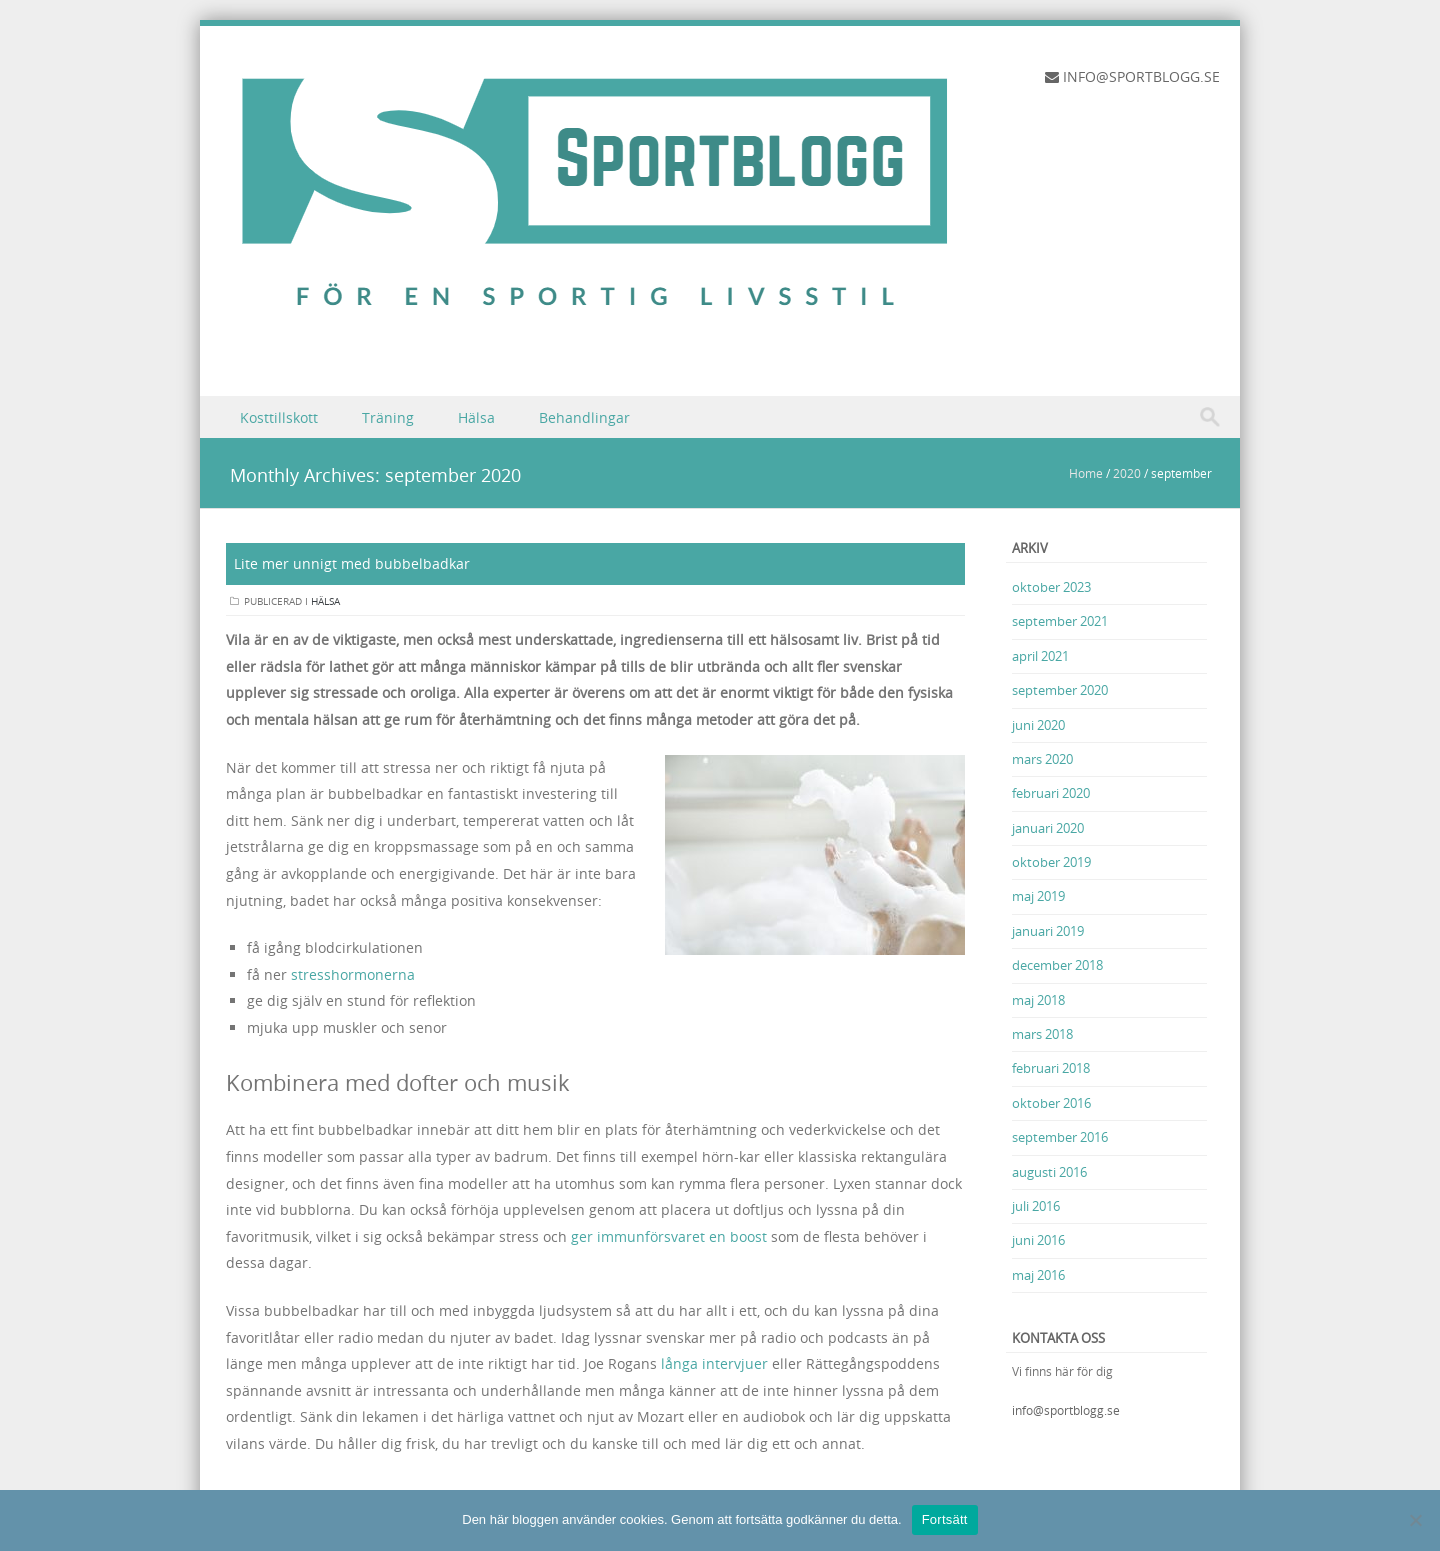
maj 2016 (1038, 1275)
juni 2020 (1038, 725)
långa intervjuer (714, 1363)
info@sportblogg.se (1066, 1410)
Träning (388, 417)
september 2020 (1060, 690)
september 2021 (1060, 621)
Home (1086, 473)
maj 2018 (1038, 1000)
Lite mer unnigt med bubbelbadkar (352, 563)
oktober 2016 (1051, 1103)
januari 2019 (1048, 931)
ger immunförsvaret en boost (669, 1236)
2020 (1127, 473)
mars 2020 (1042, 759)
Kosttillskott (279, 417)
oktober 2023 (1051, 587)
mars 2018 (1042, 1034)
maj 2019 (1038, 896)
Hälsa (476, 417)
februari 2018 (1051, 1068)
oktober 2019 (1051, 862)
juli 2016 (1036, 1206)
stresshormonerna (353, 974)
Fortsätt (945, 1519)
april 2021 (1040, 656)
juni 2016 (1038, 1240)
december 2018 (1057, 965)
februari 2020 (1051, 793)
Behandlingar (584, 417)
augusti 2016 (1049, 1172)
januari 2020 (1048, 828)
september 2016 (1060, 1137)
